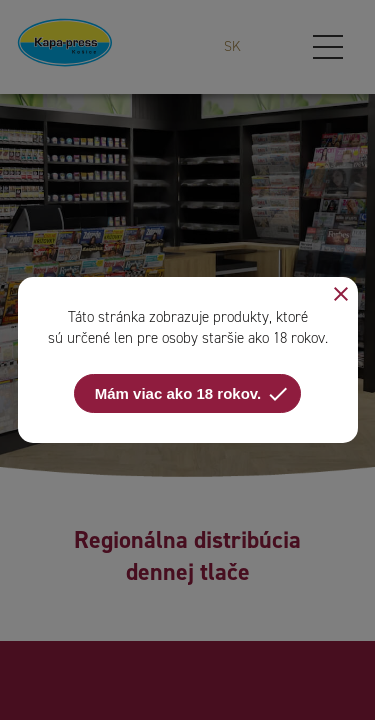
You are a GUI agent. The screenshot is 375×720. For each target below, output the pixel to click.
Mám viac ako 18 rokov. (192, 394)
